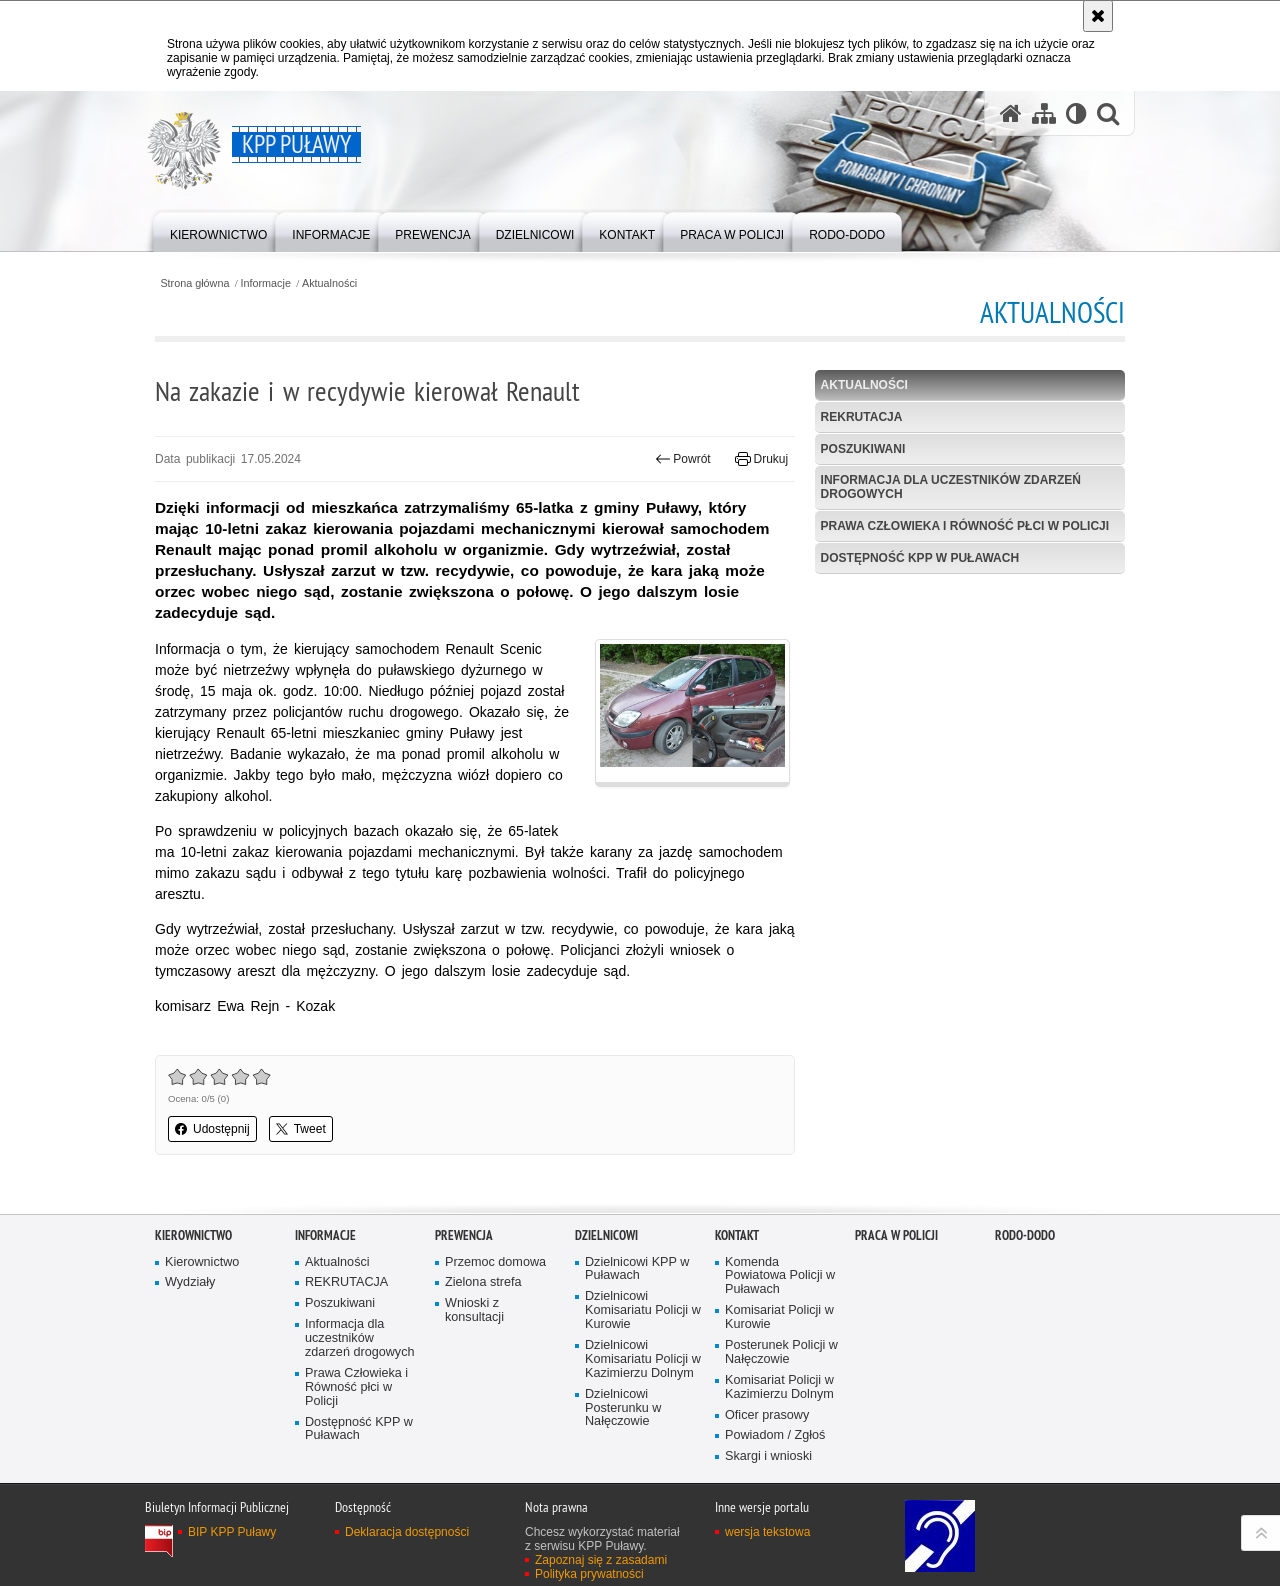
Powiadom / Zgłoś (775, 1435)
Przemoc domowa (495, 1262)
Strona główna (194, 283)
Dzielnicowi (606, 1235)
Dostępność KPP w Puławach (920, 558)
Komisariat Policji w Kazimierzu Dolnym (779, 1387)
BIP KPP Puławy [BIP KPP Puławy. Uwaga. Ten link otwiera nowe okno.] (232, 1532)
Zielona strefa (483, 1282)
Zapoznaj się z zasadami (601, 1560)
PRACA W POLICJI (896, 1235)
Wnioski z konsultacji (474, 1310)
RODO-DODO (1025, 1235)
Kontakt (737, 1235)
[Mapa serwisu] (1044, 113)
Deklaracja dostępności (407, 1532)
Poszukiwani (863, 449)
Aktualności (329, 283)
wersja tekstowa (767, 1532)
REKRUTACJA (862, 417)
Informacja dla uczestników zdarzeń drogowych (951, 486)
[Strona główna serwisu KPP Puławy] (1011, 113)
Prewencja (464, 1235)
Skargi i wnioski (768, 1456)
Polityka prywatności (589, 1574)
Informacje (266, 283)
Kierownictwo (193, 1235)
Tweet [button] (301, 1129)
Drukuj (761, 459)
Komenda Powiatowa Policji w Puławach (780, 1276)
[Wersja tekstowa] (1076, 113)
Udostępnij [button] (212, 1129)
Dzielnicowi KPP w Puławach (637, 1269)
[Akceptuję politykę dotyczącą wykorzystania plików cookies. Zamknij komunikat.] (1098, 16)
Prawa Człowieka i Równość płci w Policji (965, 526)
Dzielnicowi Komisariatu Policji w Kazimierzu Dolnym (643, 1359)
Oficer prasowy (767, 1415)
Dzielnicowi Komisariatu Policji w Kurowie (643, 1310)
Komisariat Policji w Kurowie (779, 1317)
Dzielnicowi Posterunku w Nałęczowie (623, 1408)
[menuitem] (218, 230)
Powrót (683, 459)
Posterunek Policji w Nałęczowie (781, 1352)
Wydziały (190, 1282)
